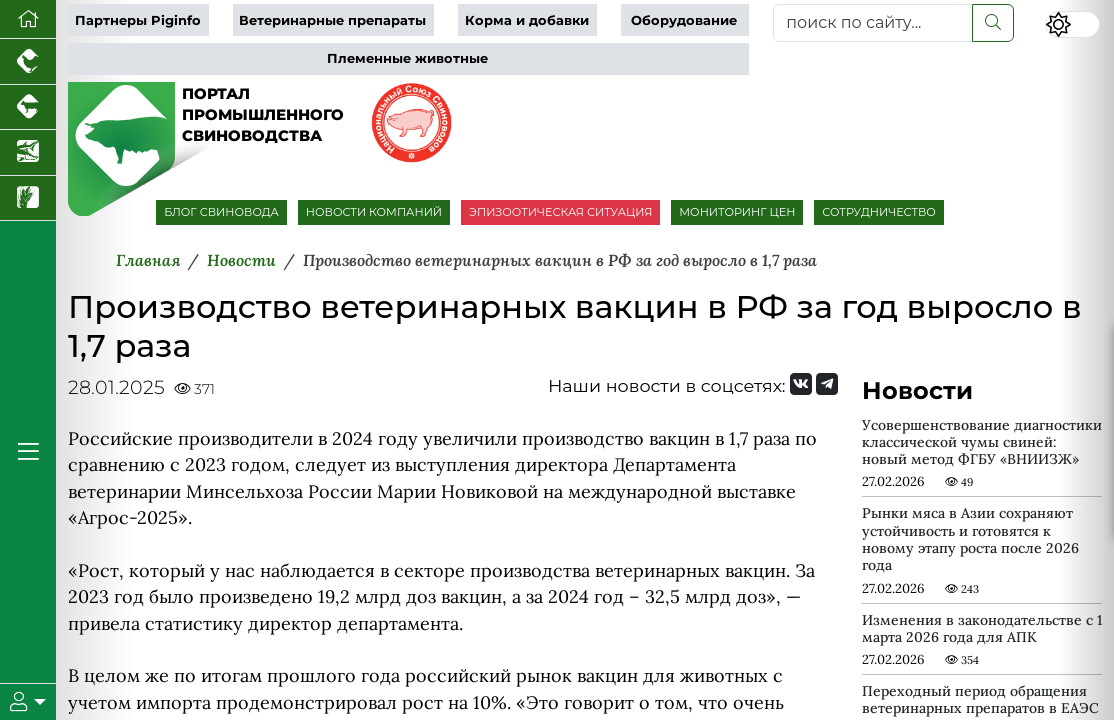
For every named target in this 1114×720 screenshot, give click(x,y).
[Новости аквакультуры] (28, 153)
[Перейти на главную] (28, 19)
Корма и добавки (527, 20)
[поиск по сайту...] (873, 23)
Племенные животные (407, 58)
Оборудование (684, 20)
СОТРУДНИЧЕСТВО (879, 212)
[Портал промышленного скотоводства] (28, 108)
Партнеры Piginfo (138, 20)
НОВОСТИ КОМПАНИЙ (374, 212)
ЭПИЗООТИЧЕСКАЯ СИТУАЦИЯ (560, 212)
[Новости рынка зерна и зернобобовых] (28, 199)
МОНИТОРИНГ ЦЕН (737, 212)
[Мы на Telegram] (827, 384)
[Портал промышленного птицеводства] (28, 62)
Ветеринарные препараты (332, 20)
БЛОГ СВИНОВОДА (221, 212)
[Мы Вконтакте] (801, 384)
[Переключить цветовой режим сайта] (1072, 24)
